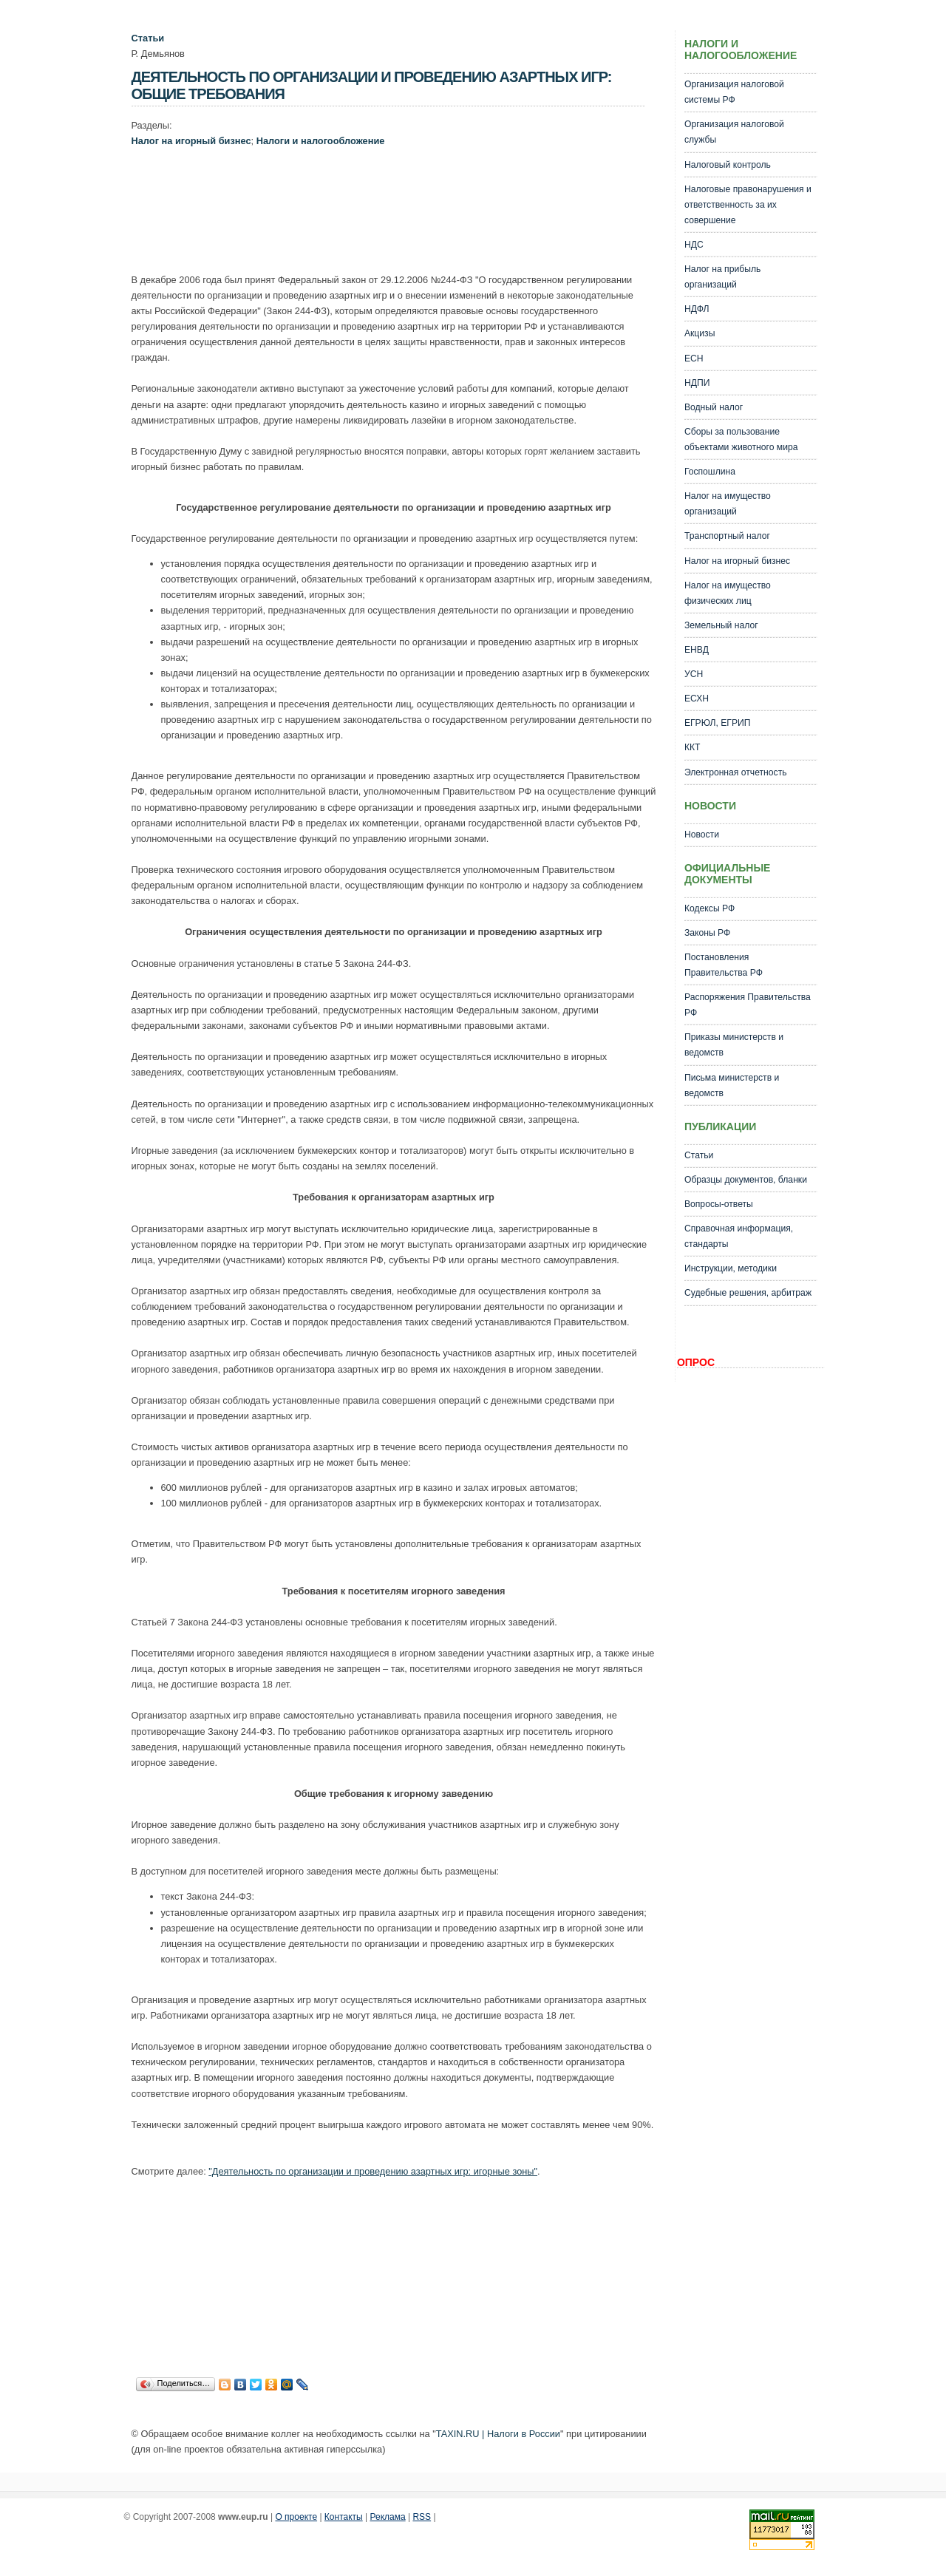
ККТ (692, 747)
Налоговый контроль (727, 165)
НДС (694, 244)
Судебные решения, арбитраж (747, 1293)
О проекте (296, 2517)
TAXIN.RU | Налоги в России (498, 2433)
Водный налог (713, 407)
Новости (701, 834)
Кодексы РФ (709, 908)
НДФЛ (697, 309)
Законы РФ (707, 933)
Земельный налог (721, 625)
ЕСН (694, 358)
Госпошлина (709, 471)
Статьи (148, 38)
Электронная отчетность (735, 772)
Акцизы (699, 333)
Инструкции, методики (730, 1268)
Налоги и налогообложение (320, 140)
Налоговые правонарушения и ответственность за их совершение (747, 204)
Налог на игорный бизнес (191, 140)
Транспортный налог (727, 536)
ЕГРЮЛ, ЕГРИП (717, 723)
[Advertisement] (401, 213)
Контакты (343, 2517)
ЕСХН (696, 698)
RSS (421, 2517)
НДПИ (697, 383)
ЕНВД (696, 650)
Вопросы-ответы (718, 1204)
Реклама (388, 2517)
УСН (693, 674)
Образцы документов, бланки (745, 1180)
